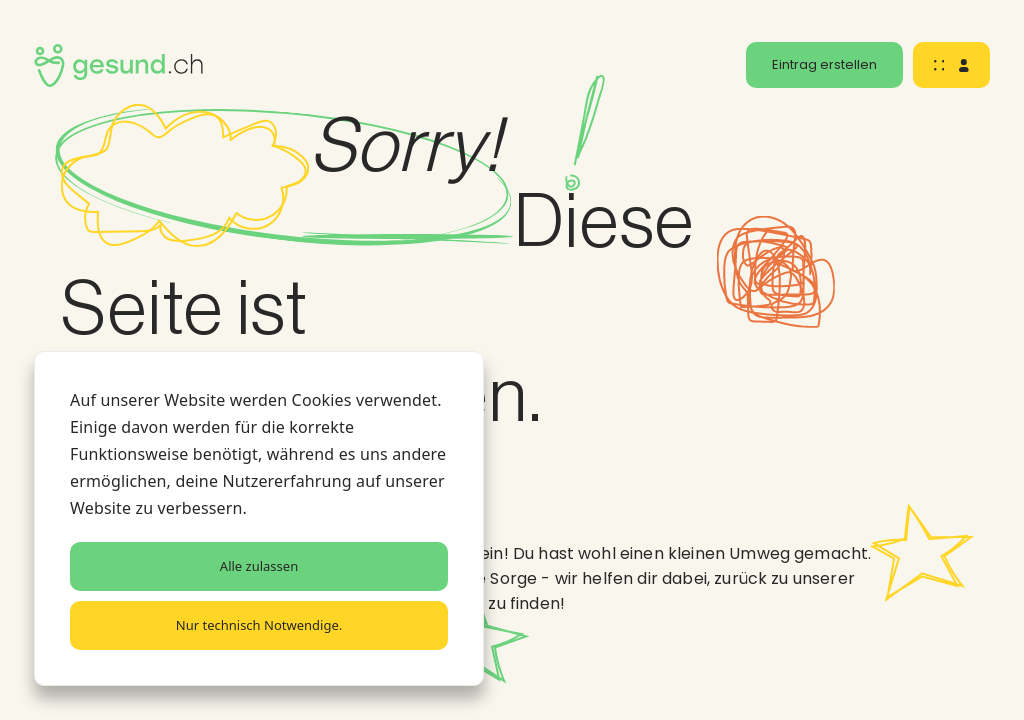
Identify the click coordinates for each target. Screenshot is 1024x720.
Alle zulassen (259, 566)
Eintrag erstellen (824, 64)
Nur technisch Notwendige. (259, 625)
